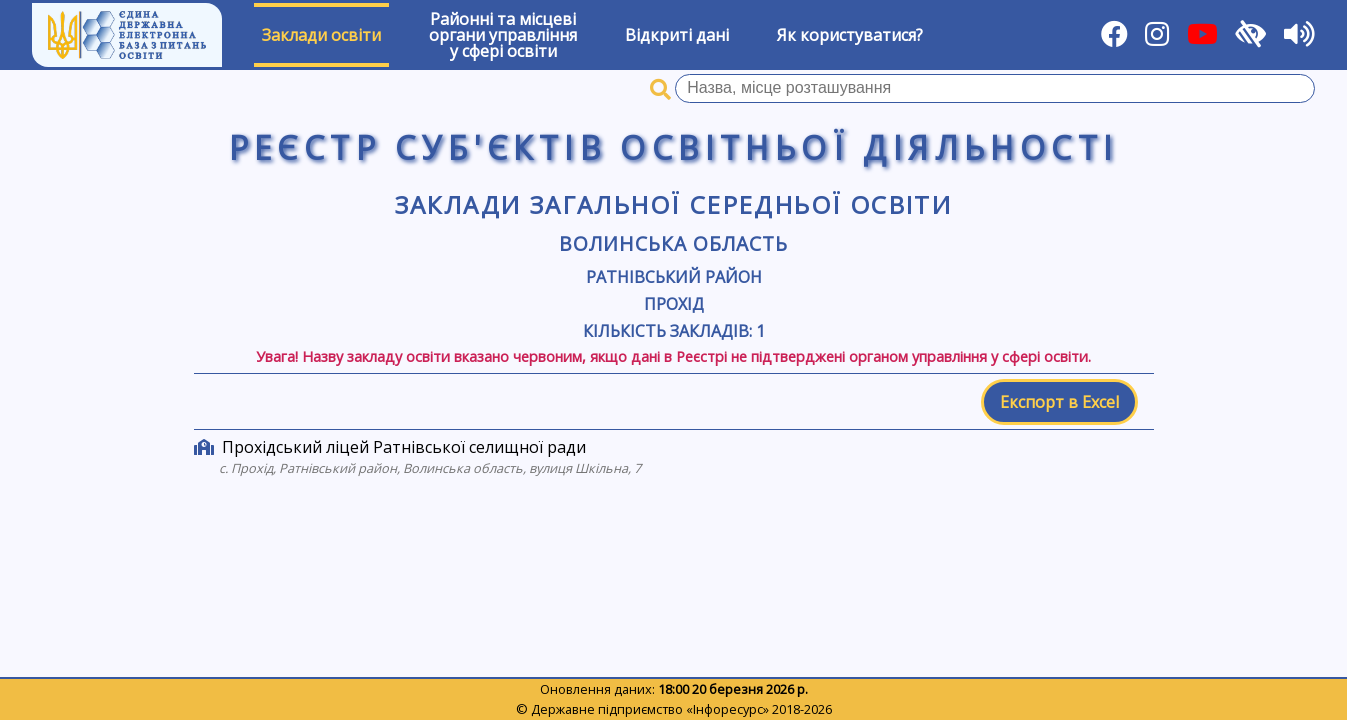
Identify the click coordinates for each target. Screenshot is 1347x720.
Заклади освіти (321, 35)
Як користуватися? (850, 35)
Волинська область (673, 243)
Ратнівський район (674, 277)
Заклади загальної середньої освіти (674, 204)
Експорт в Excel (1059, 402)
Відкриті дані (677, 35)
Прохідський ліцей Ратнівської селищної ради (404, 447)
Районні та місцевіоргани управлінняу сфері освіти (503, 35)
